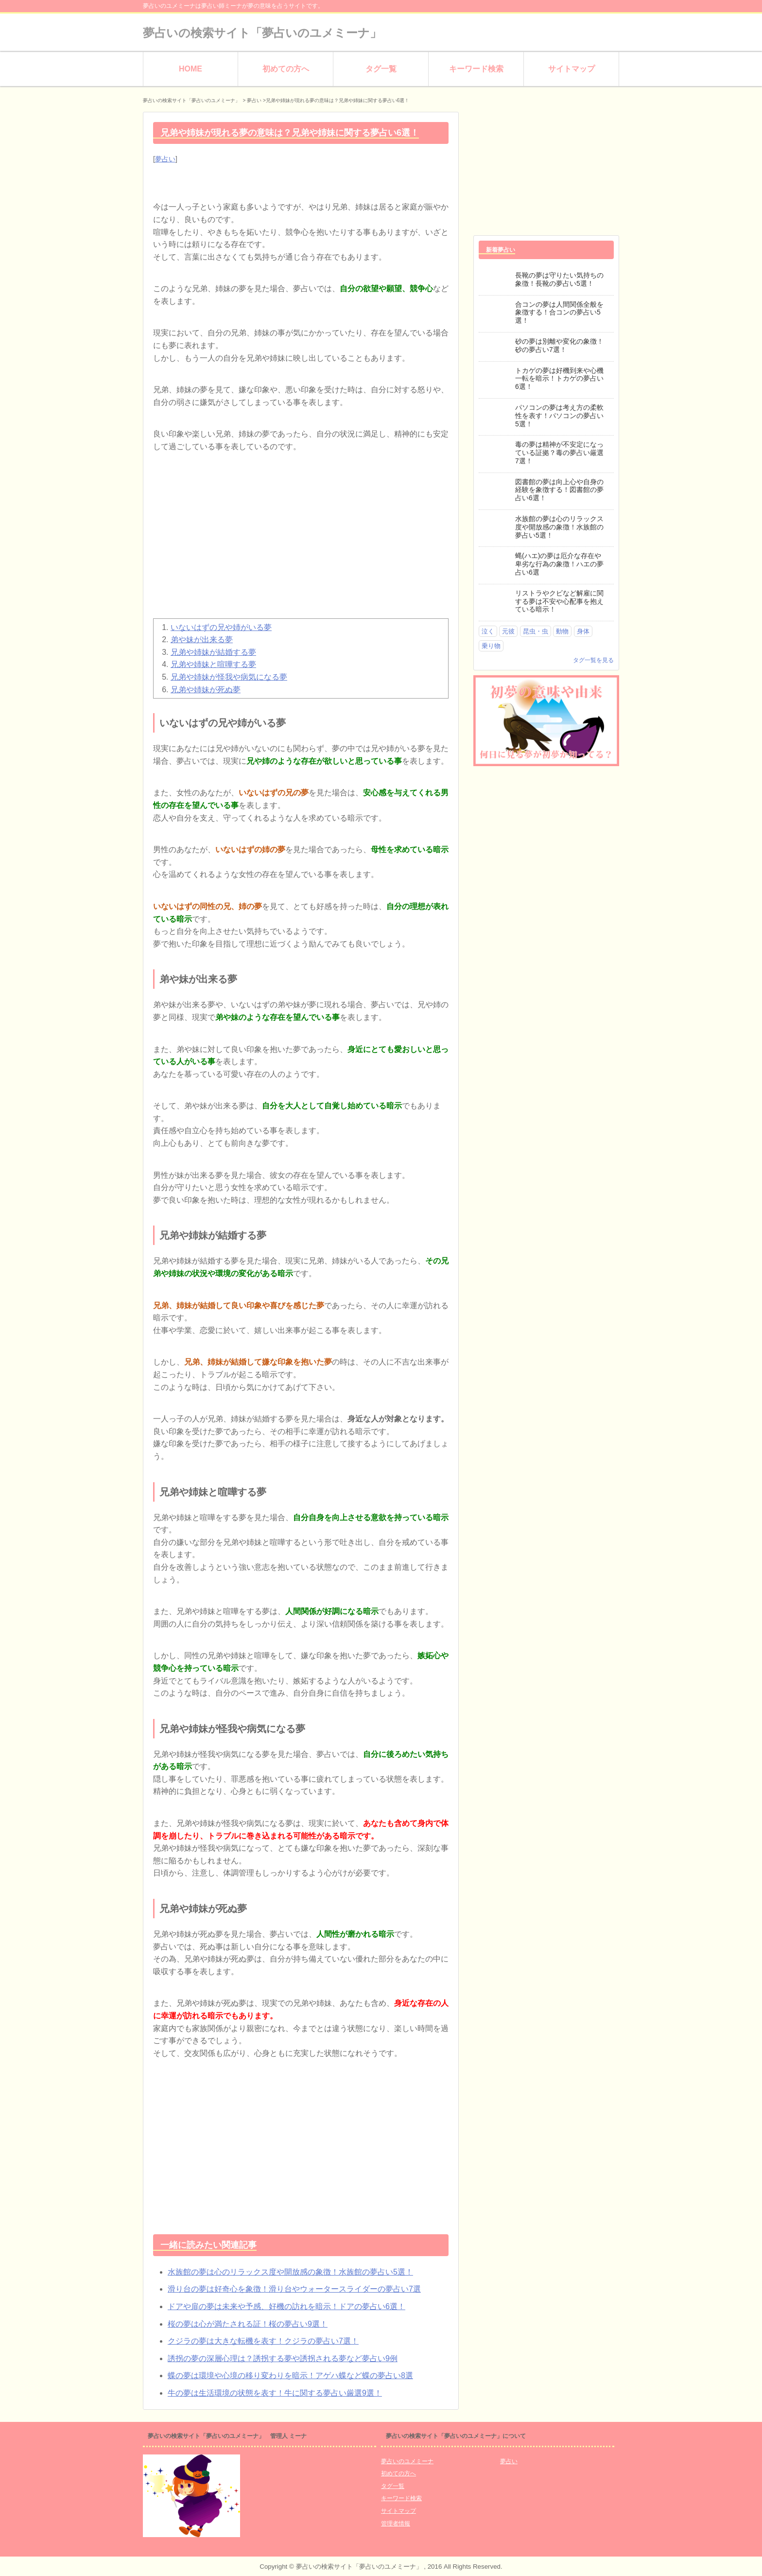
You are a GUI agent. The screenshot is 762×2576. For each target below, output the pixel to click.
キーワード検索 (476, 69)
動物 (562, 631)
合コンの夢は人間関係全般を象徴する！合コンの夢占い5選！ (559, 312)
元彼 (508, 631)
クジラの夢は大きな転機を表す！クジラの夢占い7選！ (263, 2341)
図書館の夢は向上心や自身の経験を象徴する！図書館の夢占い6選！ (559, 490)
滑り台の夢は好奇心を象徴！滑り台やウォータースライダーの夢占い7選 (294, 2289)
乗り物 (491, 645)
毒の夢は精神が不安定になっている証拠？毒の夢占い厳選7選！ (559, 452)
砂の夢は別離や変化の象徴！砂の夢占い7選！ (559, 345)
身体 (583, 631)
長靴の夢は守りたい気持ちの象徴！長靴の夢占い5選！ (559, 279)
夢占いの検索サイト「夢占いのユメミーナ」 (262, 32)
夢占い (165, 159)
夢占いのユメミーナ (407, 2461)
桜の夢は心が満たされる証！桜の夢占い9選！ (248, 2324)
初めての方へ (285, 69)
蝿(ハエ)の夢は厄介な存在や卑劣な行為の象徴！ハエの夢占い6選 (559, 564)
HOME (190, 69)
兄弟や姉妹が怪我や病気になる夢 (229, 677)
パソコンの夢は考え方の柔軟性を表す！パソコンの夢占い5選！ (559, 415)
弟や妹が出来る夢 (202, 639)
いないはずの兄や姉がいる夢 (221, 627)
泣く (488, 631)
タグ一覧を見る (593, 660)
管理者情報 (395, 2523)
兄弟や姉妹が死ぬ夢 (206, 689)
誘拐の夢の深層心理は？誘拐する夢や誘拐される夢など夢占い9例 (283, 2358)
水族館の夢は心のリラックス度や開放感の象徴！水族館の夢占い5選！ (290, 2272)
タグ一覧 (381, 69)
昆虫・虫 (535, 631)
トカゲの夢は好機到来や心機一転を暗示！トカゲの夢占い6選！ (559, 379)
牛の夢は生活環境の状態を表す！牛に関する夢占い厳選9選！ (275, 2393)
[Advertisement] (301, 541)
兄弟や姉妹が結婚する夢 (213, 652)
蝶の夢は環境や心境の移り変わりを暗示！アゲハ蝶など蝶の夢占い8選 (290, 2375)
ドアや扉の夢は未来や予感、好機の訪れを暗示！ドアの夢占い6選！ (286, 2306)
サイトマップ (571, 69)
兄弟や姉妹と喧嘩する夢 (213, 664)
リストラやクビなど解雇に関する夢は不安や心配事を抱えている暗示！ (559, 601)
